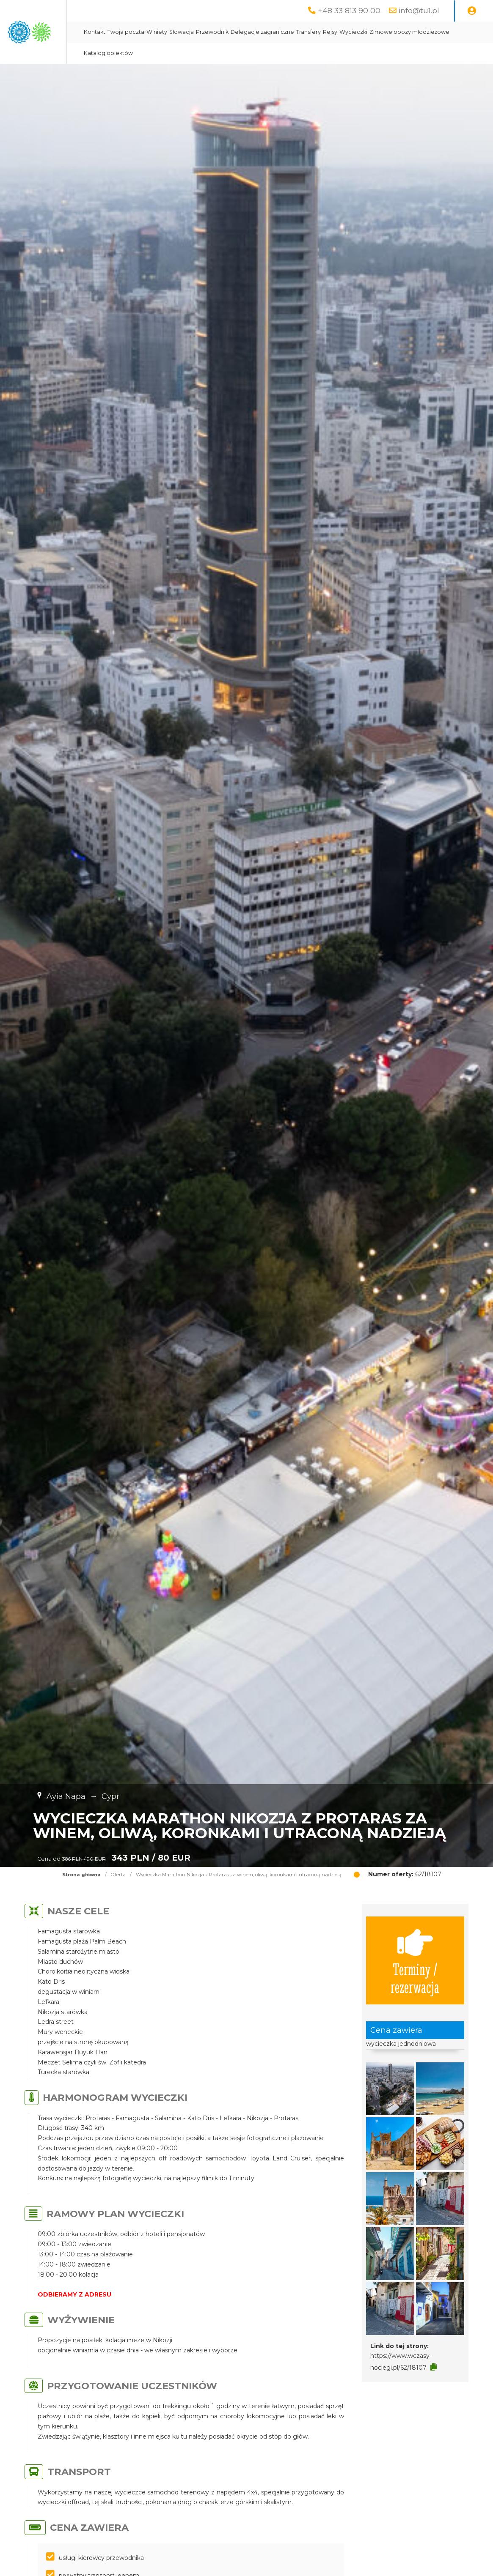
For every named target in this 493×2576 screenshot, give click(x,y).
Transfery (394, 32)
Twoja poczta (211, 32)
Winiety (242, 32)
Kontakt (180, 32)
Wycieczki (439, 32)
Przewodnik (298, 32)
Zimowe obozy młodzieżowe (210, 53)
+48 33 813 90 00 (349, 10)
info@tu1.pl (419, 10)
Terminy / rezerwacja (415, 1960)
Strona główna (81, 1875)
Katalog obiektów (276, 53)
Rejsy (416, 32)
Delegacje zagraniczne (348, 32)
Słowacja (267, 32)
